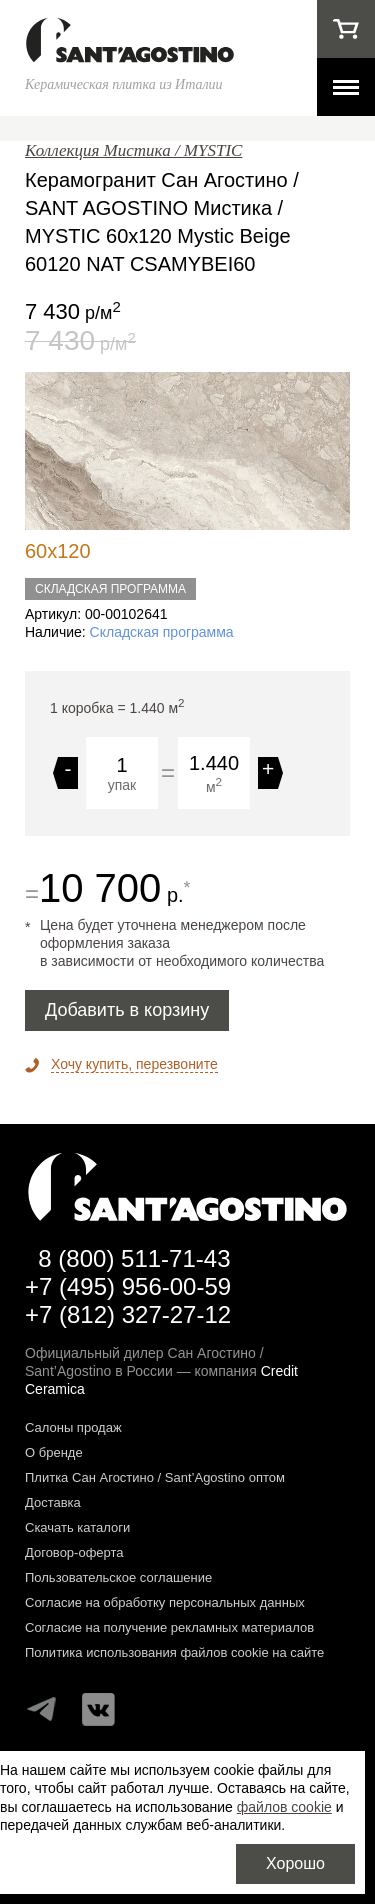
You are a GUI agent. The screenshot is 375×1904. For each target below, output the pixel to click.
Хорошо (295, 1863)
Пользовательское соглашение (118, 1577)
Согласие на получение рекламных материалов (169, 1627)
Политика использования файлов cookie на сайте (174, 1652)
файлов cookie (284, 1807)
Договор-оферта (74, 1552)
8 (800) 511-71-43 (134, 1258)
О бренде (54, 1452)
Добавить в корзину (127, 1010)
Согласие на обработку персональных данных (165, 1602)
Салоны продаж (73, 1427)
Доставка (53, 1502)
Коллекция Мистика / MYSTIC (133, 150)
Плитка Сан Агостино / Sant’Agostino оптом (155, 1477)
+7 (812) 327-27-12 (128, 1314)
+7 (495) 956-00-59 (128, 1286)
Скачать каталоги (77, 1527)
